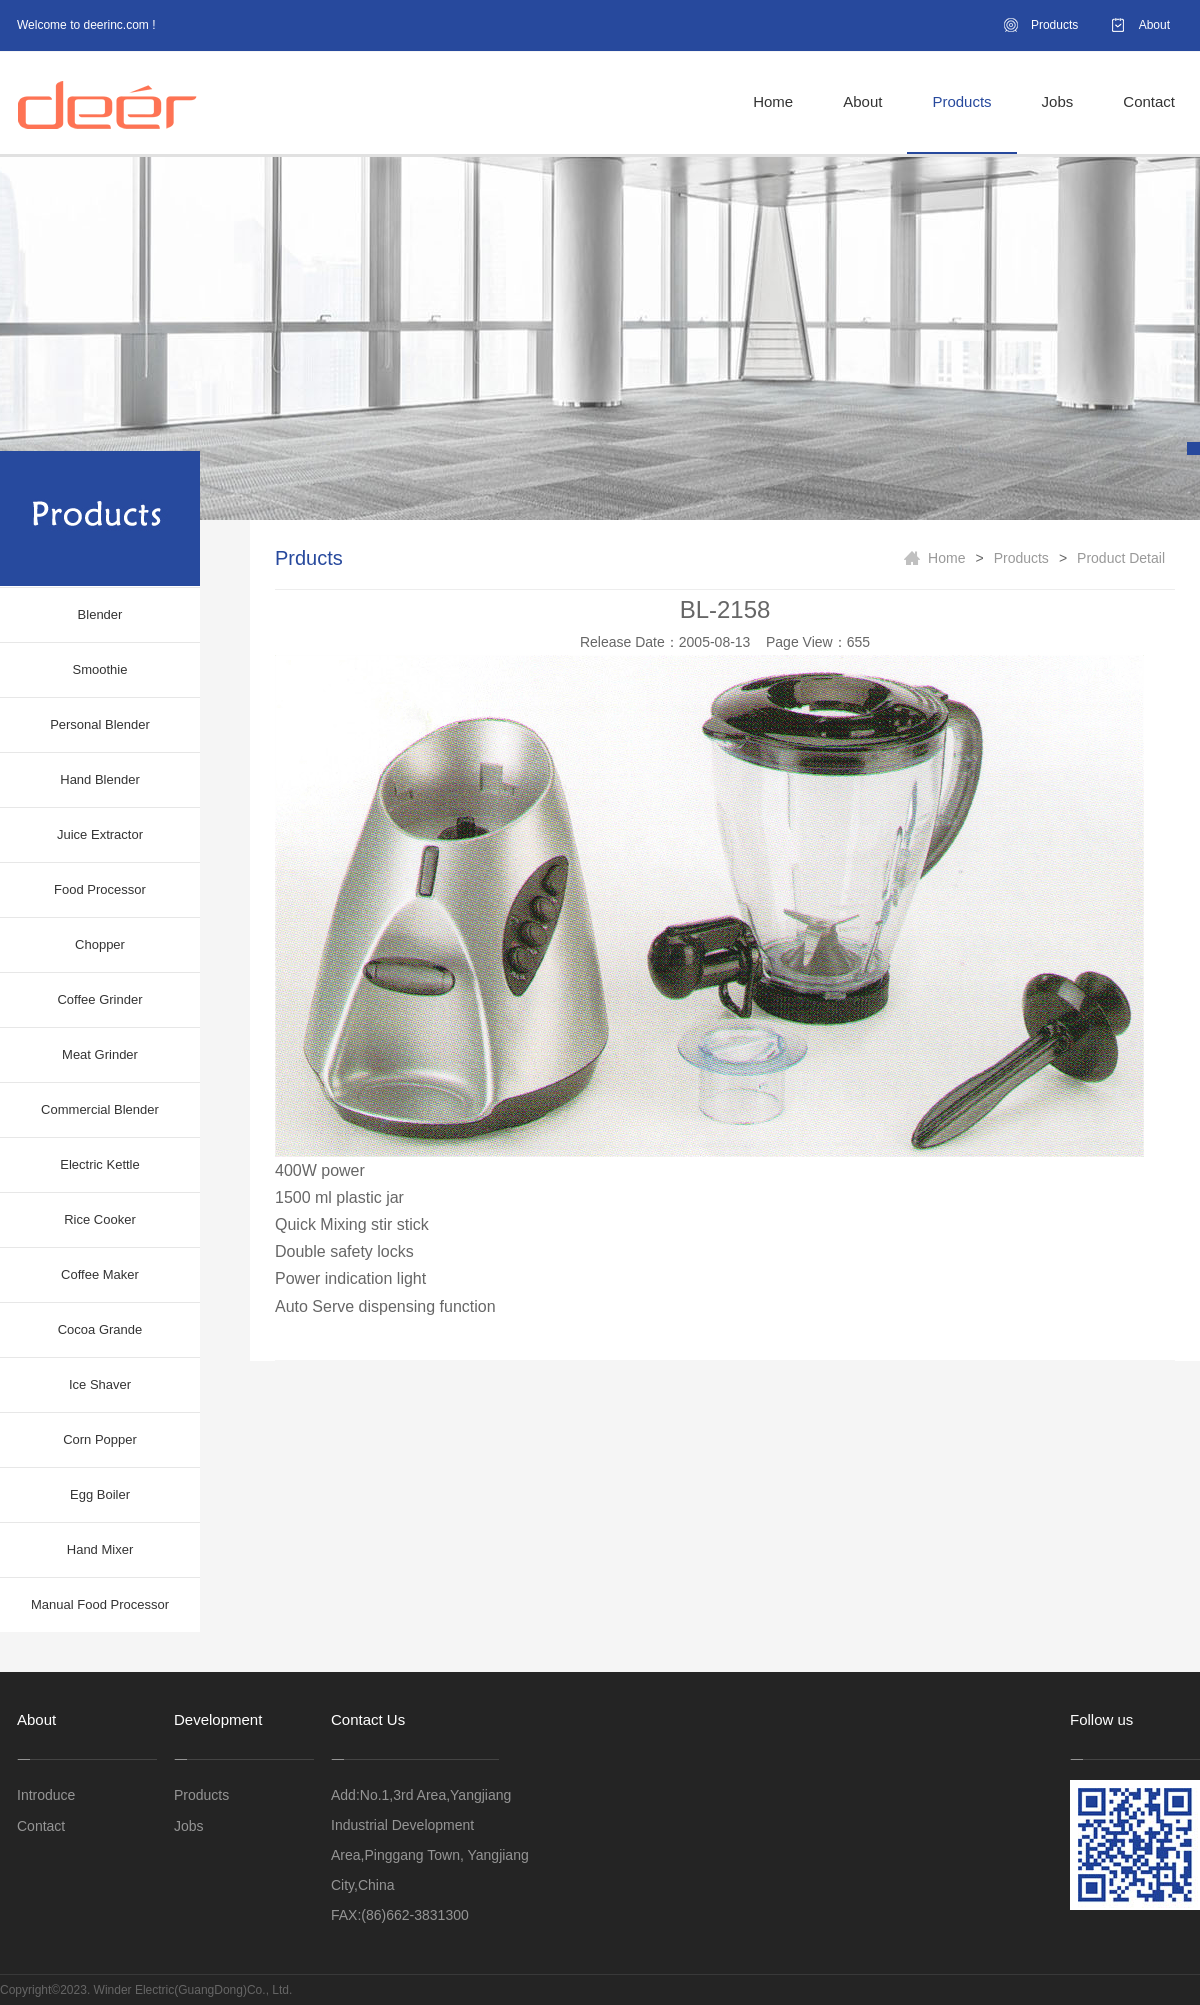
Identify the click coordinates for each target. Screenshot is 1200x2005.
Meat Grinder (100, 1054)
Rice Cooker (100, 1219)
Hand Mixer (100, 1549)
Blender (100, 614)
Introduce (46, 1795)
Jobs (1058, 101)
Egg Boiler (100, 1494)
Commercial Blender (100, 1109)
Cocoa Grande (100, 1329)
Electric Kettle (99, 1164)
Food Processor (100, 889)
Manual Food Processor (100, 1604)
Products (1054, 25)
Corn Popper (100, 1439)
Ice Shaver (100, 1384)
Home (773, 101)
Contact (1149, 101)
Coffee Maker (100, 1274)
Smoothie (100, 669)
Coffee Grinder (99, 999)
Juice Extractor (100, 834)
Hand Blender (100, 779)
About (1154, 25)
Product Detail (1121, 558)
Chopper (100, 944)
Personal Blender (100, 724)
